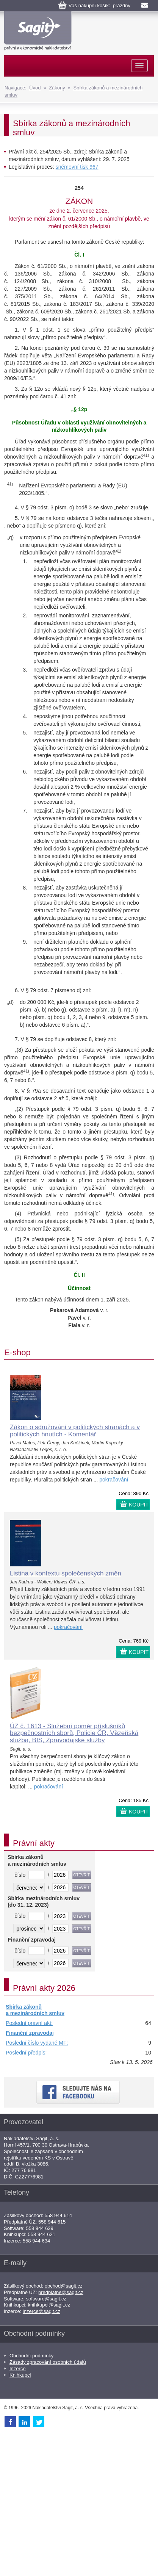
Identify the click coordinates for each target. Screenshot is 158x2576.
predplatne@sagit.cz (60, 2292)
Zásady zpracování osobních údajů (47, 2362)
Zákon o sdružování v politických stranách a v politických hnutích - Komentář (75, 1430)
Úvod (35, 88)
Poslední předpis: (26, 2053)
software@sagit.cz (46, 2299)
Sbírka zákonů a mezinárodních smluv (35, 2010)
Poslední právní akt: (29, 2023)
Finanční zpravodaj (30, 2033)
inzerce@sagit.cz (41, 2311)
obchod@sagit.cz (64, 2286)
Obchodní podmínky (31, 2355)
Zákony (57, 88)
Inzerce (17, 2368)
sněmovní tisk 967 (77, 167)
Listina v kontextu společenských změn (65, 1573)
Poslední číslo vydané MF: (37, 2043)
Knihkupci (20, 2375)
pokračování (113, 1480)
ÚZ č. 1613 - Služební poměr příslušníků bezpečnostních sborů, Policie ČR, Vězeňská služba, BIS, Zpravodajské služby (74, 1733)
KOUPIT (139, 1505)
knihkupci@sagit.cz (49, 2305)
